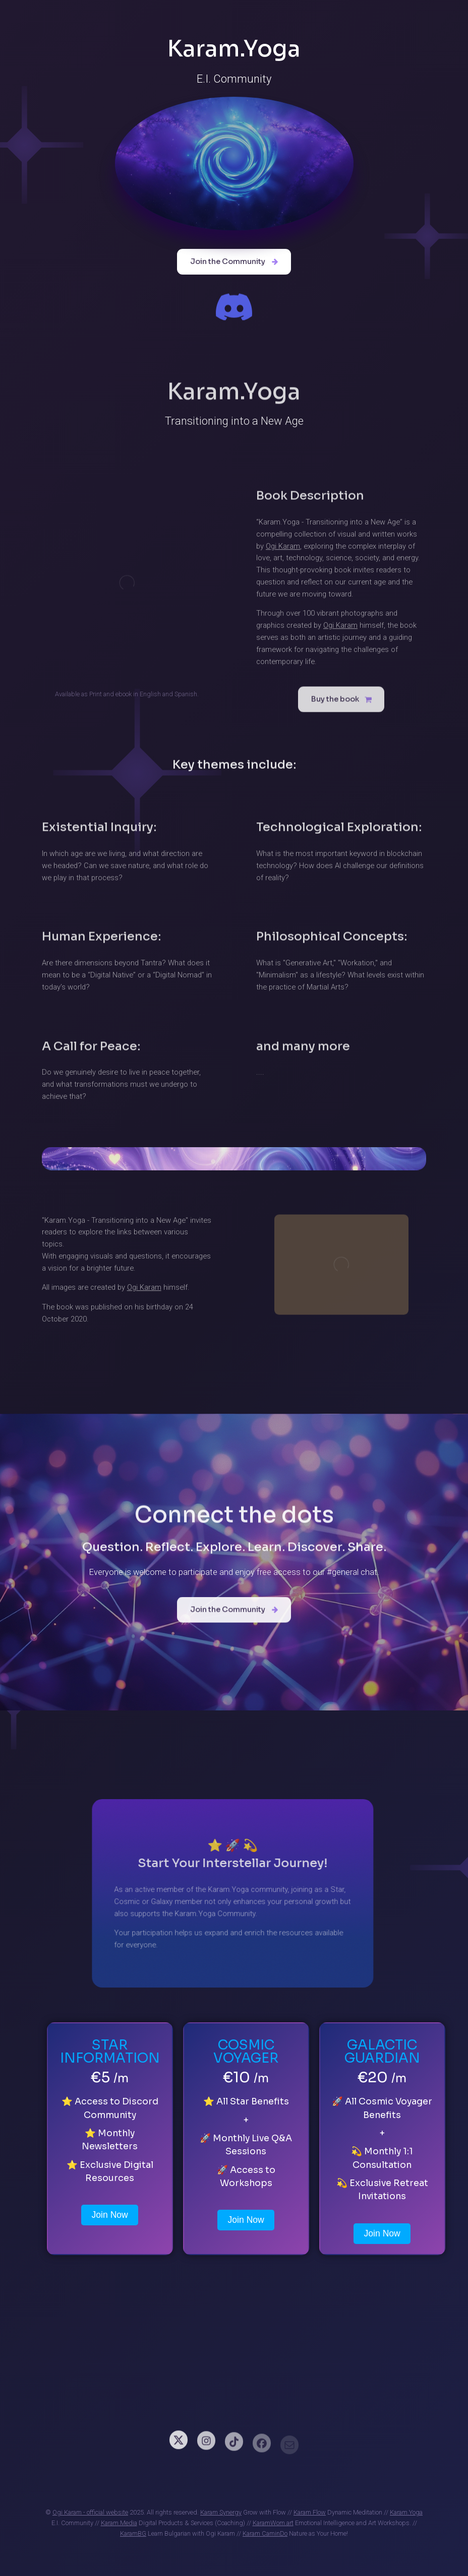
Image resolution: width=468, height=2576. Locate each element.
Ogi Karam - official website (90, 2512)
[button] (233, 262)
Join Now (109, 2215)
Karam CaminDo (265, 2533)
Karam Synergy (221, 2512)
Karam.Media (119, 2523)
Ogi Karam (283, 549)
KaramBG (133, 2533)
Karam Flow (310, 2512)
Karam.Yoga (406, 2512)
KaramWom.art (273, 2523)
